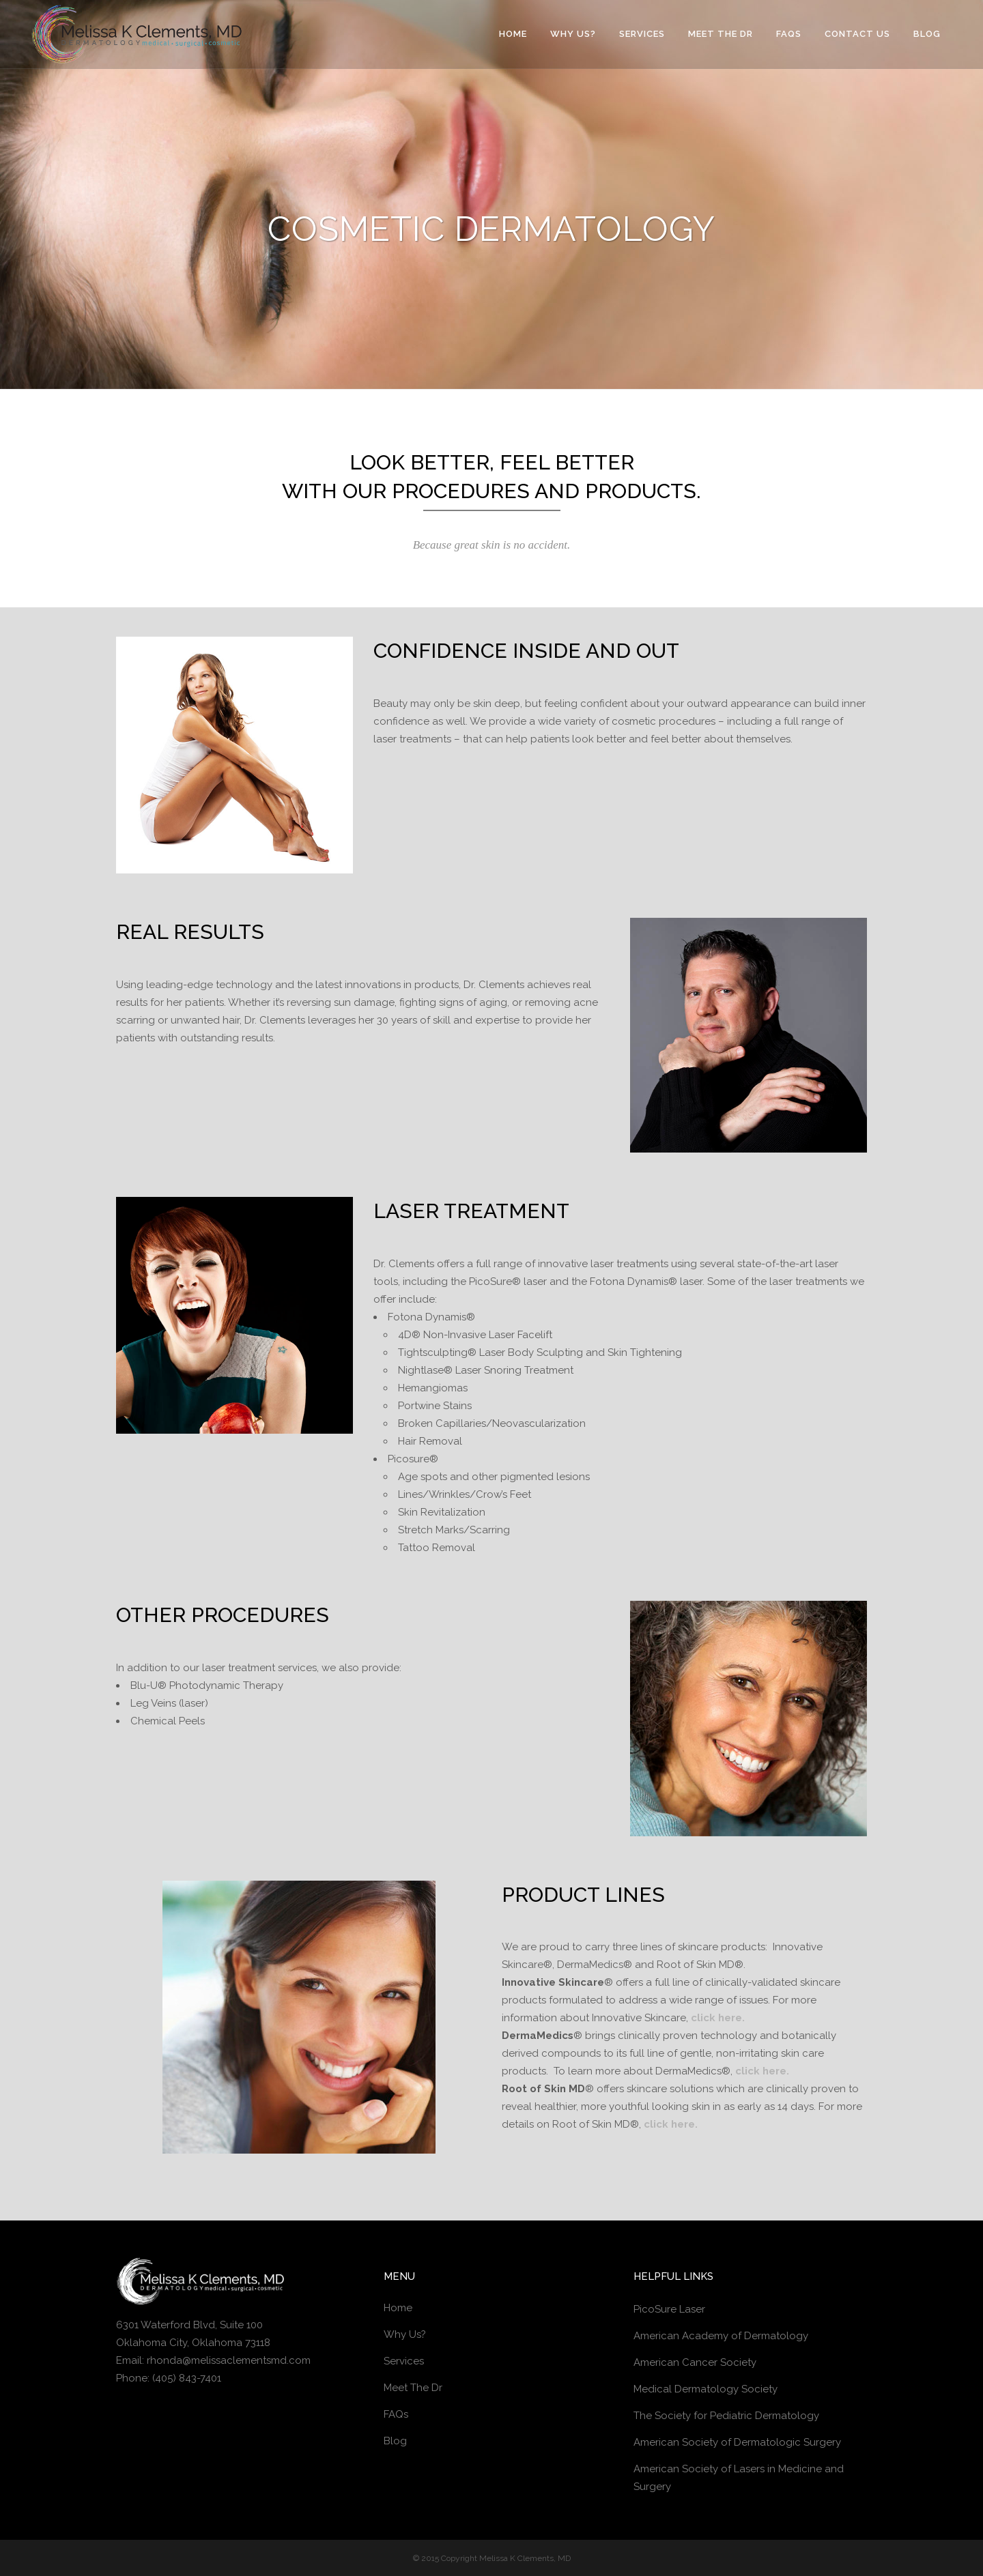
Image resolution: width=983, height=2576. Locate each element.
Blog (395, 2441)
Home (398, 2308)
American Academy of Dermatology (720, 2336)
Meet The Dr (413, 2388)
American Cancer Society (694, 2362)
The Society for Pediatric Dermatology (726, 2415)
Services (404, 2361)
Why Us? (405, 2334)
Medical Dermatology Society (705, 2389)
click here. (718, 2018)
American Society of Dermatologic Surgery (737, 2442)
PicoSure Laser (669, 2309)
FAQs (396, 2414)
